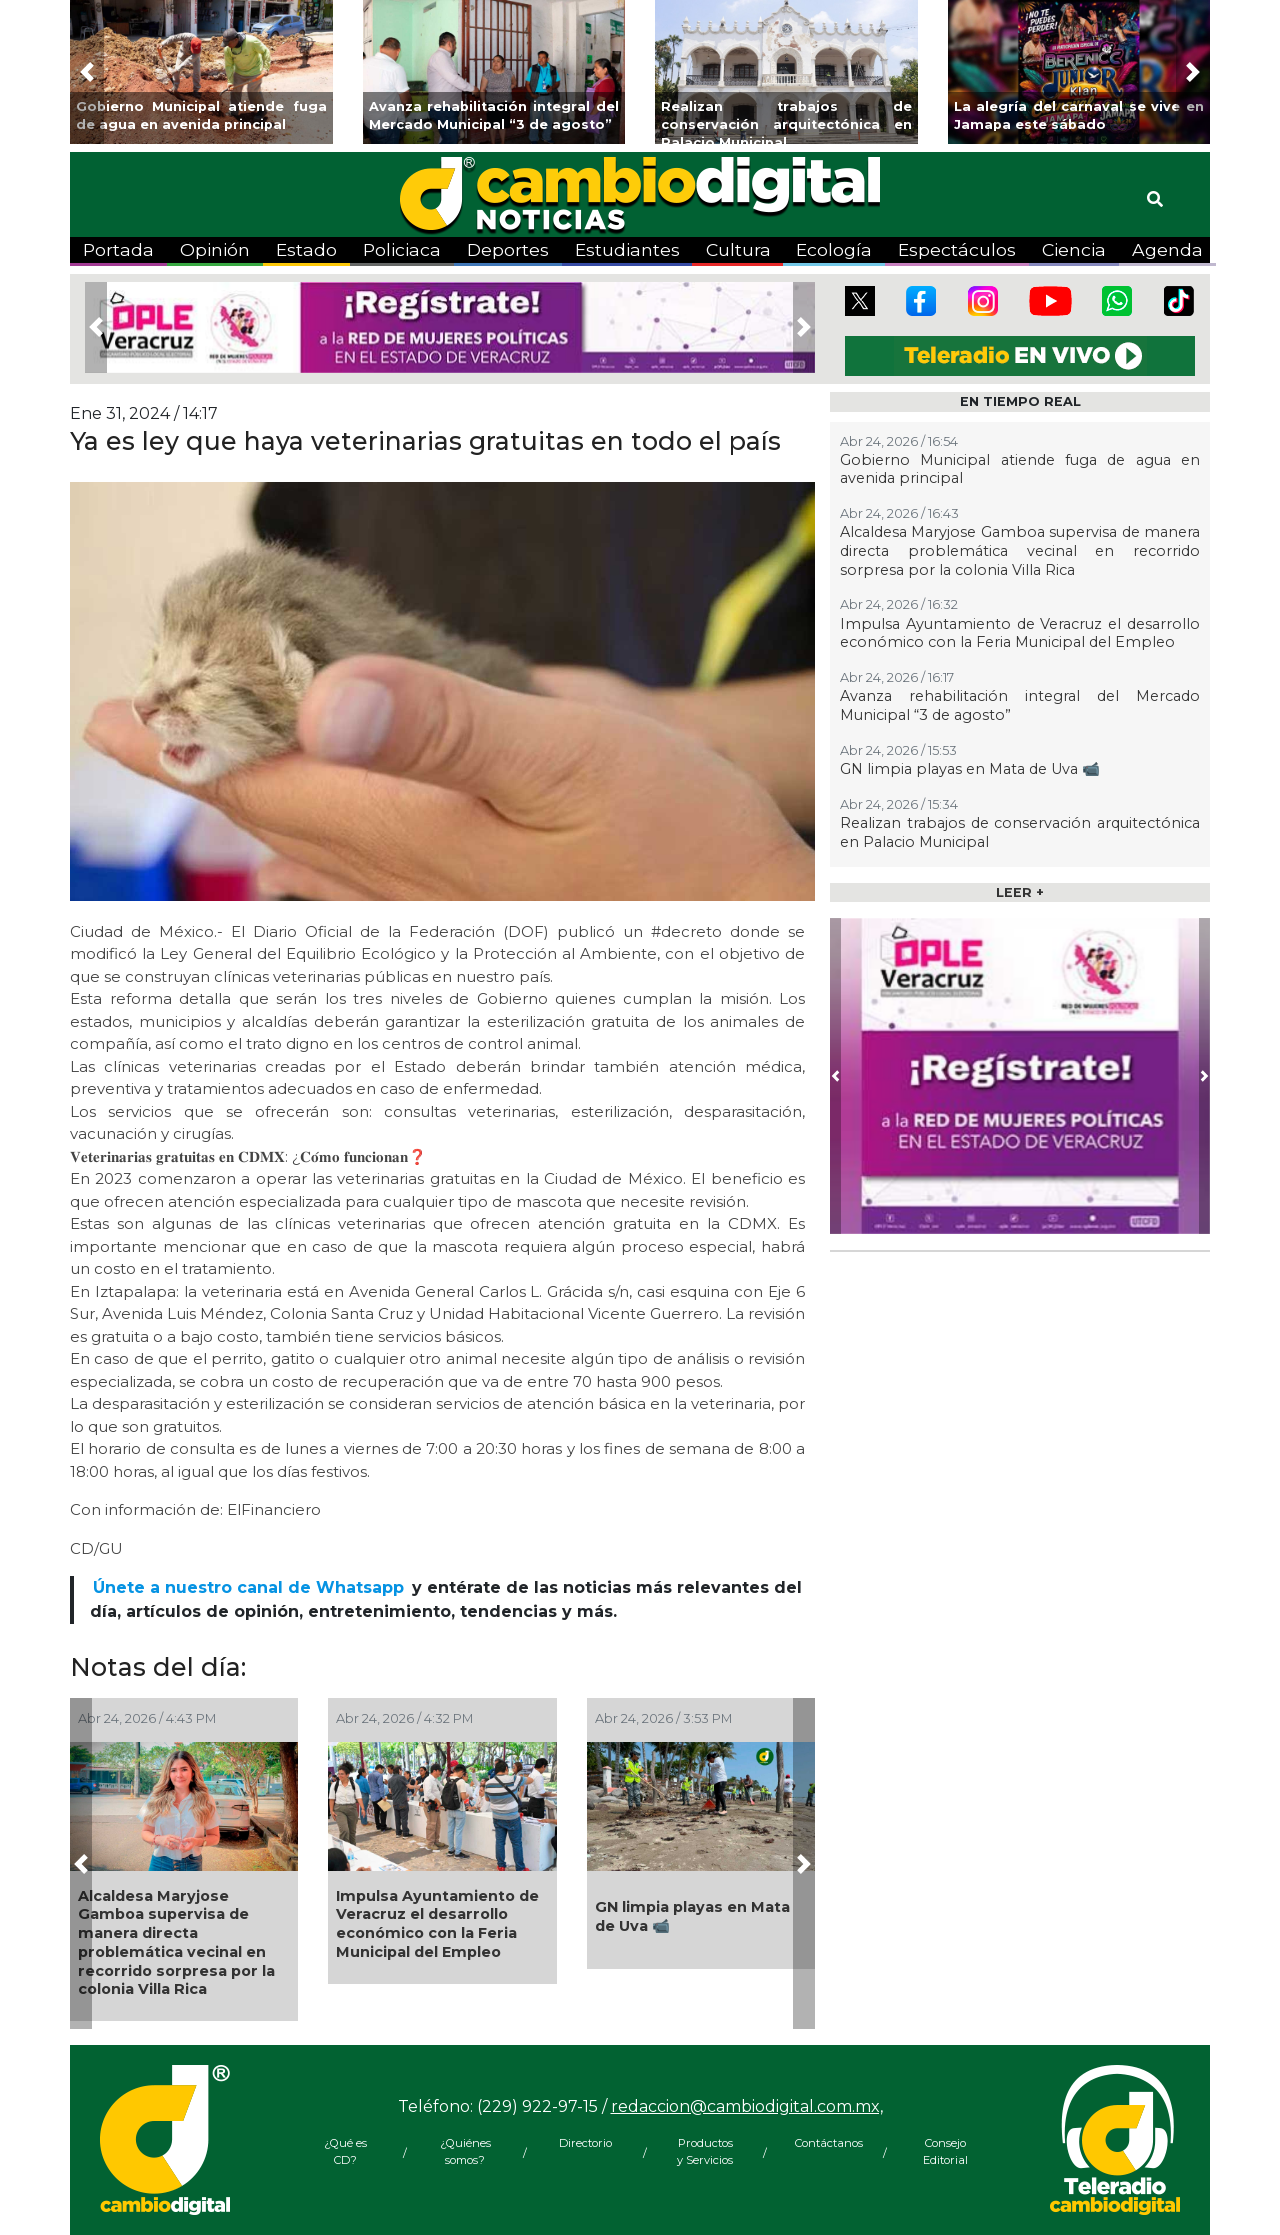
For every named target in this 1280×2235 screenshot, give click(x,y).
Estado (306, 249)
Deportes (508, 249)
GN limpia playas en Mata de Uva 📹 (692, 1916)
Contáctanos (825, 2143)
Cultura (738, 249)
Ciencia (1074, 249)
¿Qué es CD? (345, 2151)
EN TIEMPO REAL (1020, 401)
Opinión (215, 249)
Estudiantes (627, 249)
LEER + (1020, 892)
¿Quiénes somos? (465, 2151)
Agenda (1167, 249)
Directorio (585, 2143)
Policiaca (402, 249)
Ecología (834, 249)
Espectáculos (957, 249)
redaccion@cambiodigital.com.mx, (747, 2106)
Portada (118, 249)
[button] (87, 72)
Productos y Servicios (705, 2151)
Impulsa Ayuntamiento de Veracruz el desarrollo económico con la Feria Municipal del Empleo (437, 1924)
